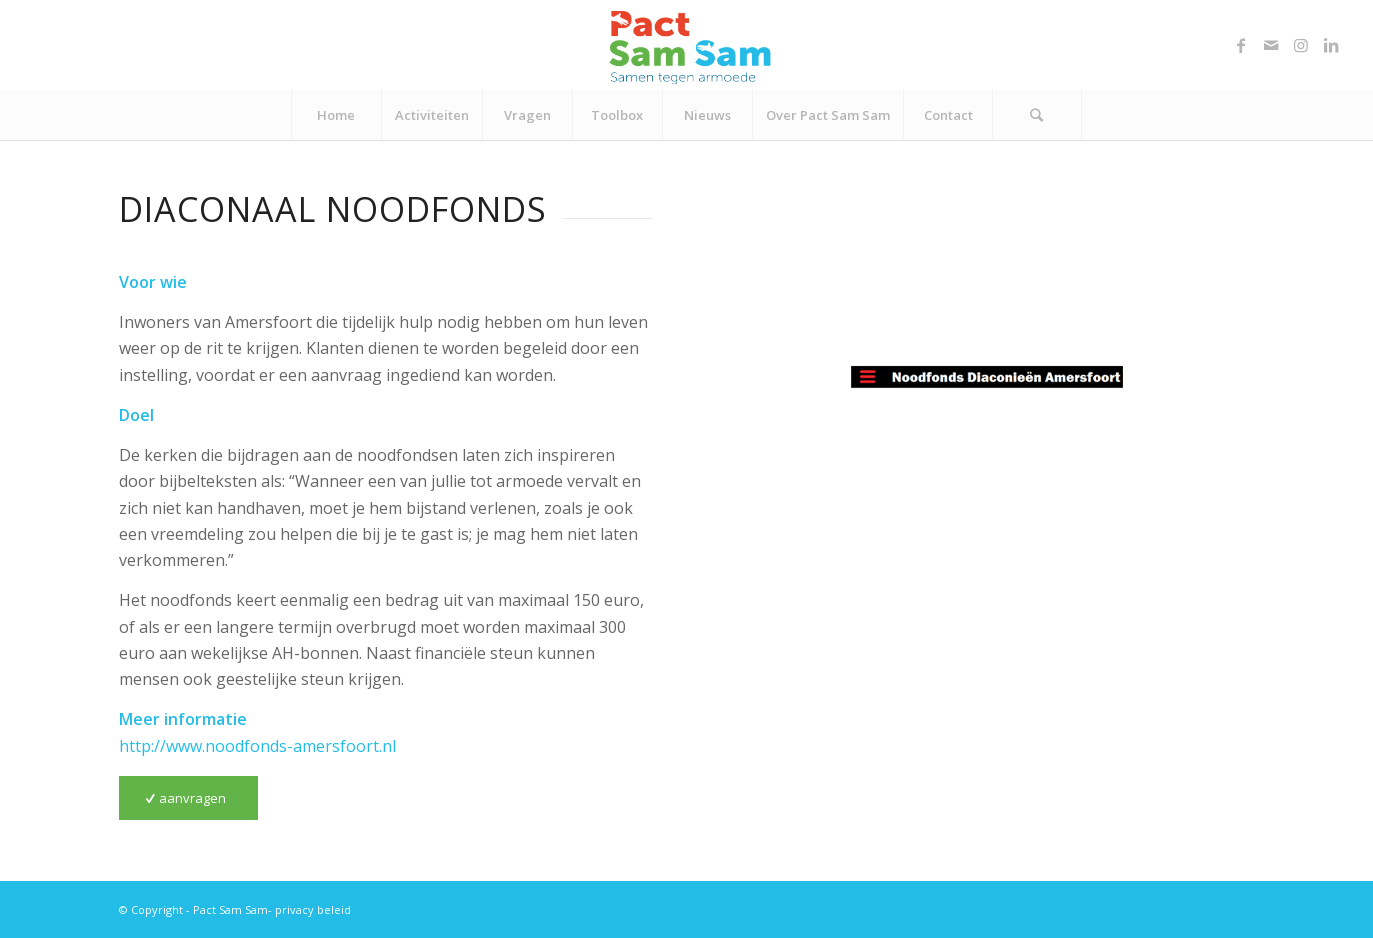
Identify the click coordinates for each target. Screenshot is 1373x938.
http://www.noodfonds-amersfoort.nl (257, 746)
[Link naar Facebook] (1241, 45)
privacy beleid (313, 909)
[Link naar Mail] (1271, 45)
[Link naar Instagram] (1301, 45)
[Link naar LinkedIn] (1331, 45)
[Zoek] (1037, 115)
